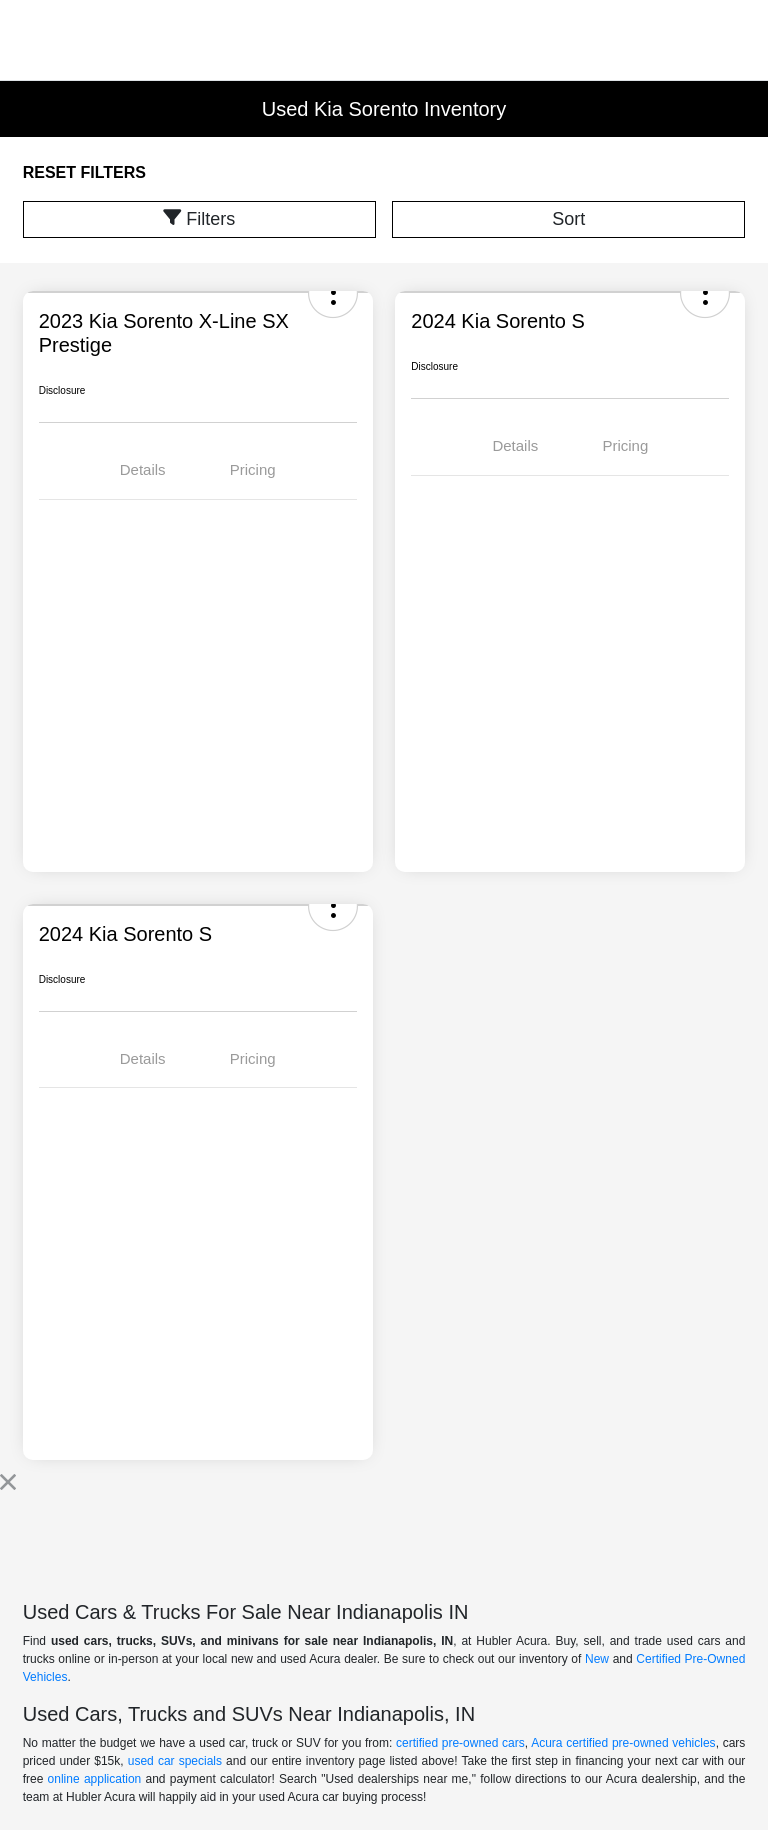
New (597, 1659)
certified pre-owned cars (460, 1743)
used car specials (175, 1761)
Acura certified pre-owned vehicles (623, 1743)
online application (95, 1779)
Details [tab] (143, 469)
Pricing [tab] (253, 469)
